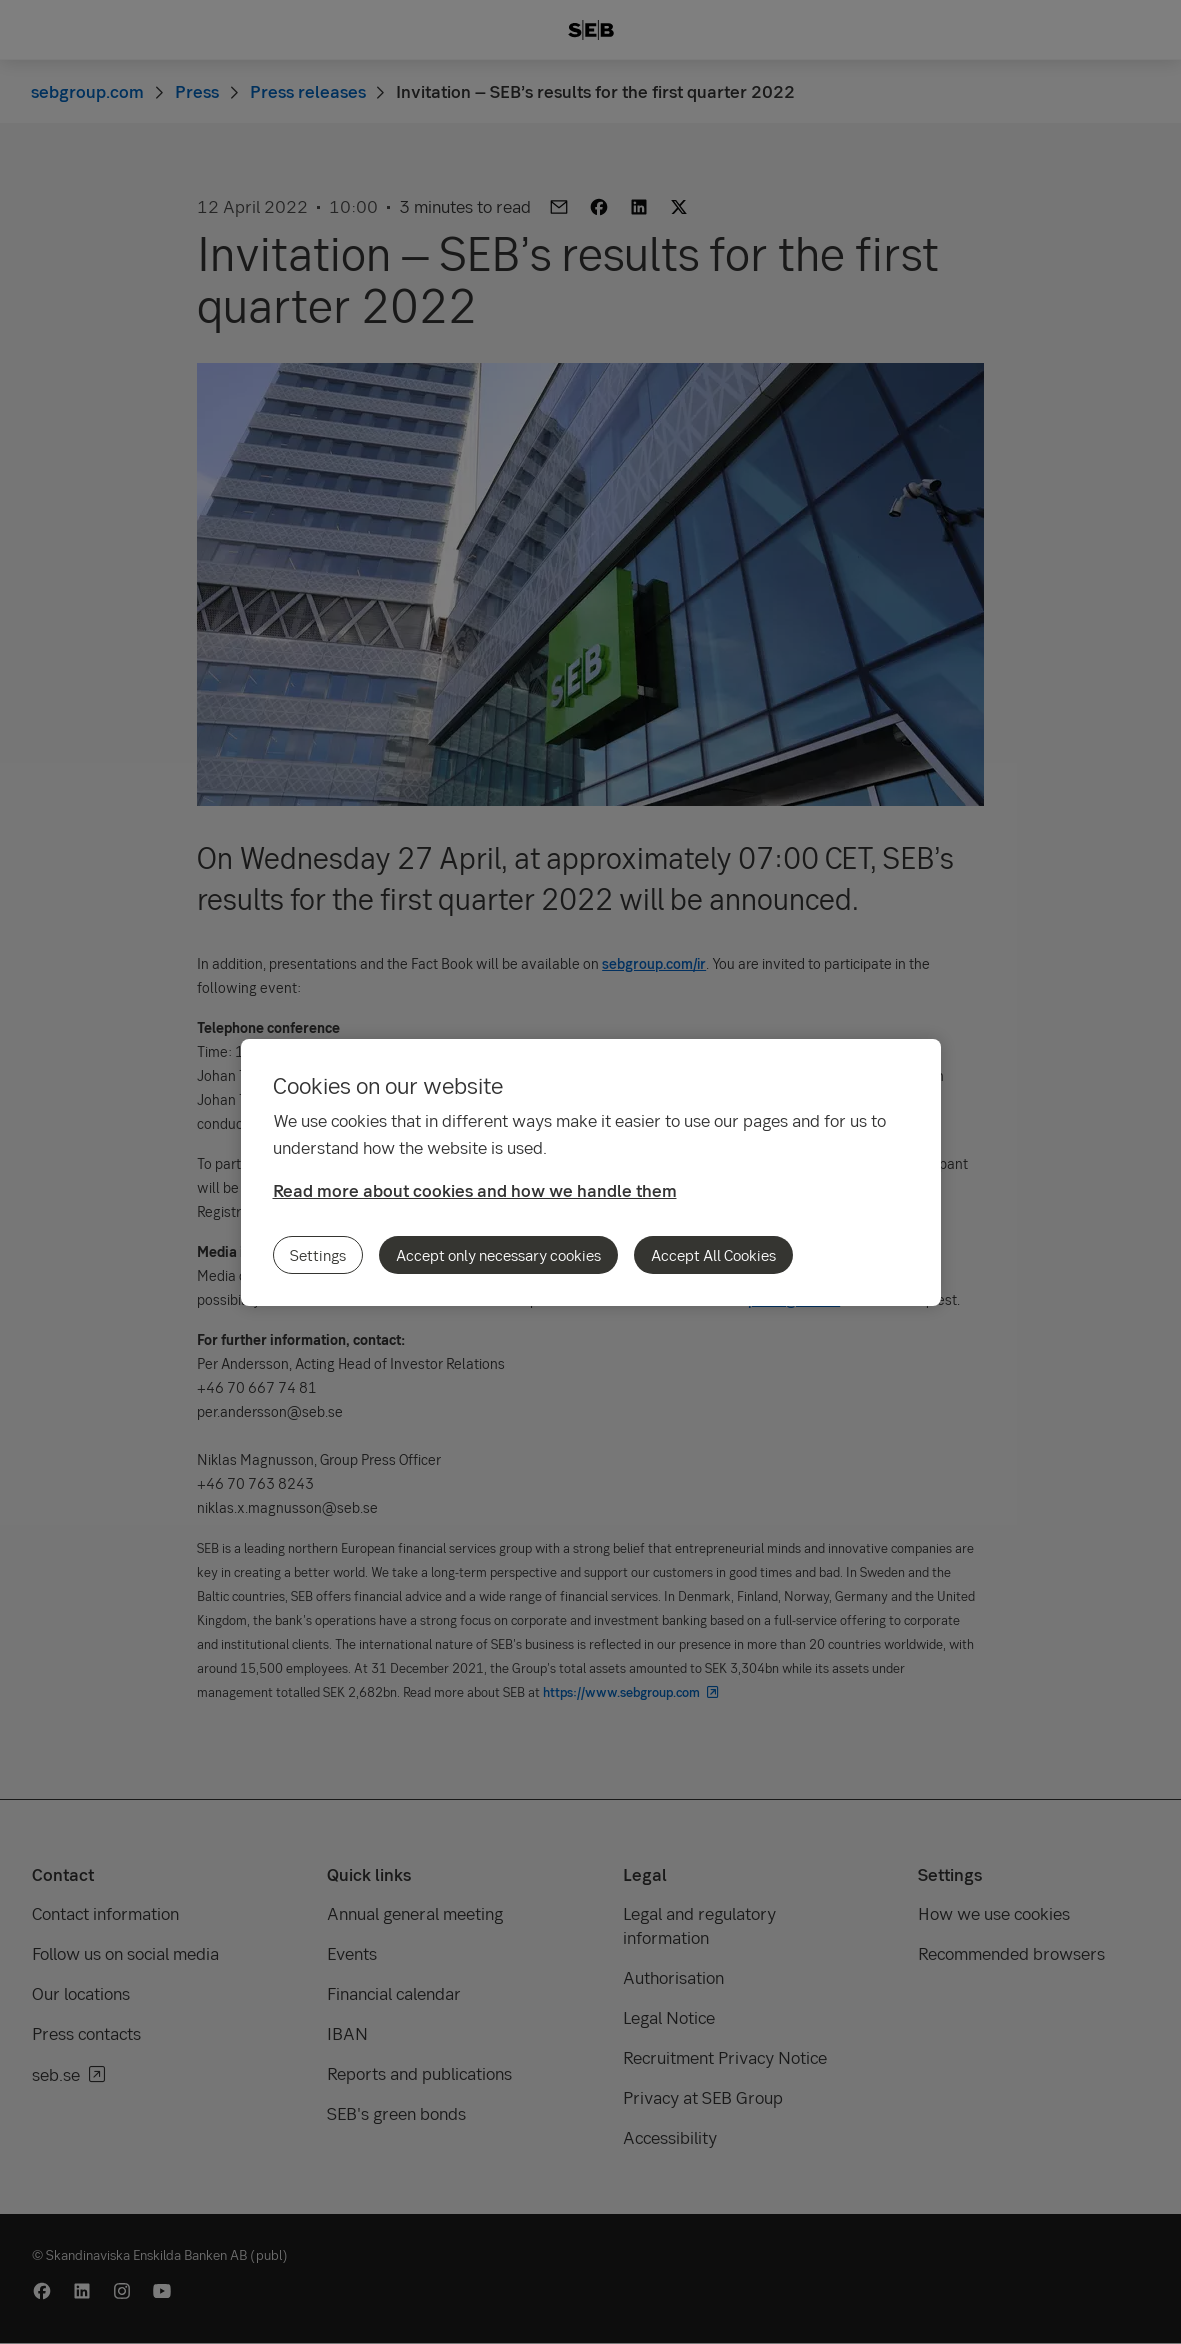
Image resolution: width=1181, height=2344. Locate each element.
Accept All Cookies (713, 1255)
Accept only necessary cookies (498, 1255)
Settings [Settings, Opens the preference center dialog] (318, 1255)
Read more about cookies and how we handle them (475, 1190)
